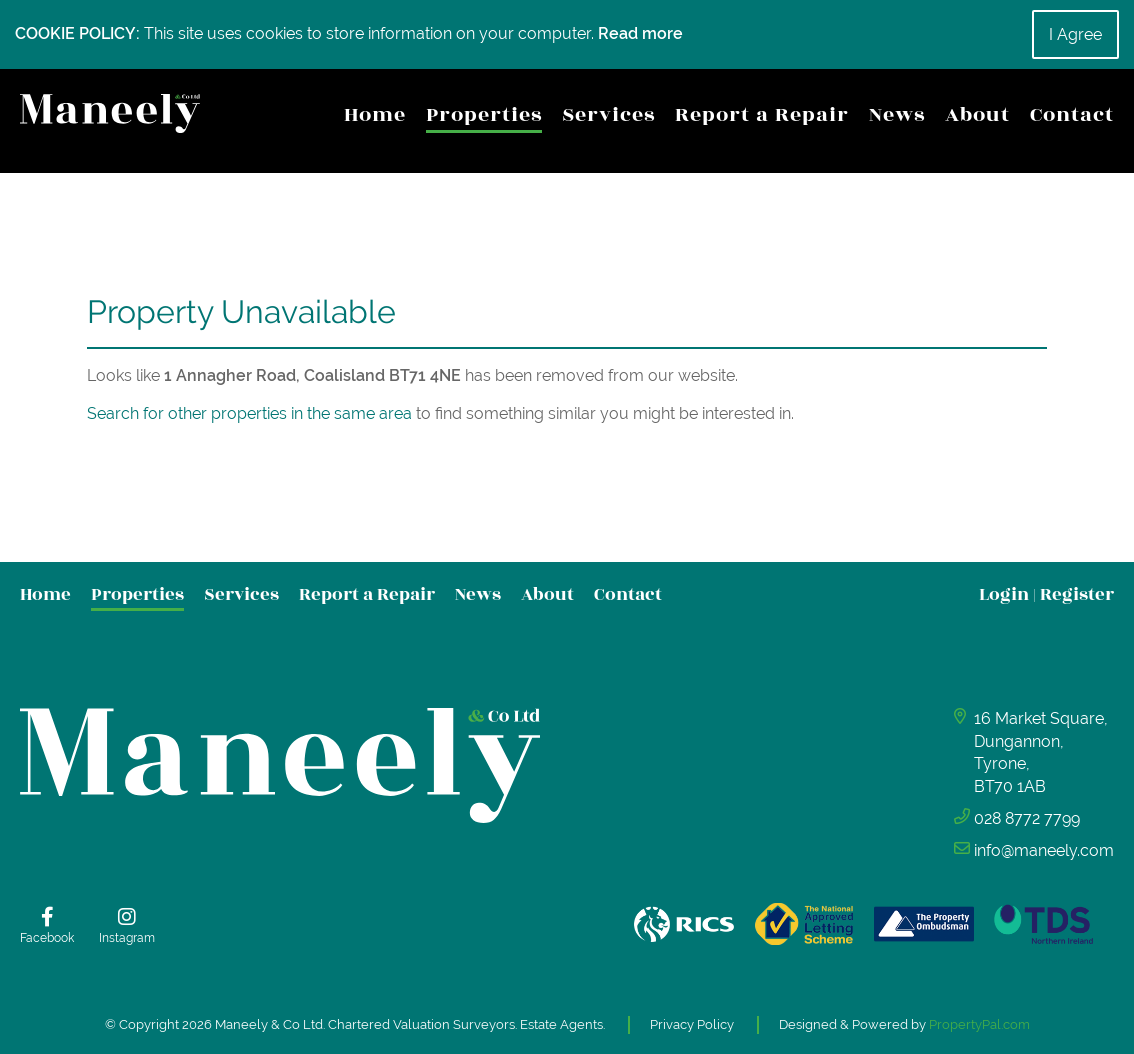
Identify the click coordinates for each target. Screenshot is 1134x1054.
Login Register (1046, 594)
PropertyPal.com (979, 1024)
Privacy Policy (692, 1024)
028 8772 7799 (1027, 818)
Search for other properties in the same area (249, 413)
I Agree (1075, 34)
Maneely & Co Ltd (269, 1024)
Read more (640, 33)
